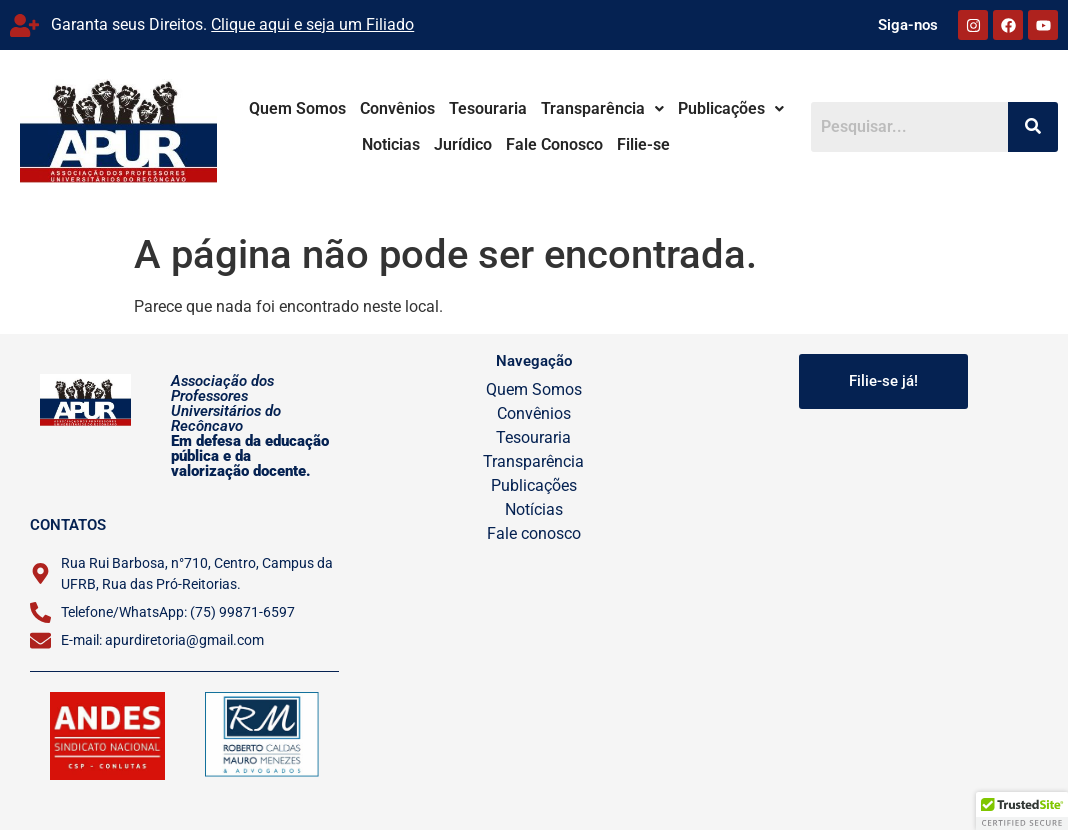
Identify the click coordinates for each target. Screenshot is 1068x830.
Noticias (816, 108)
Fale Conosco (543, 144)
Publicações (720, 108)
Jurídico (452, 144)
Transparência (591, 108)
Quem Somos (286, 108)
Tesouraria (477, 108)
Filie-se (632, 144)
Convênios (386, 108)
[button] (591, 109)
